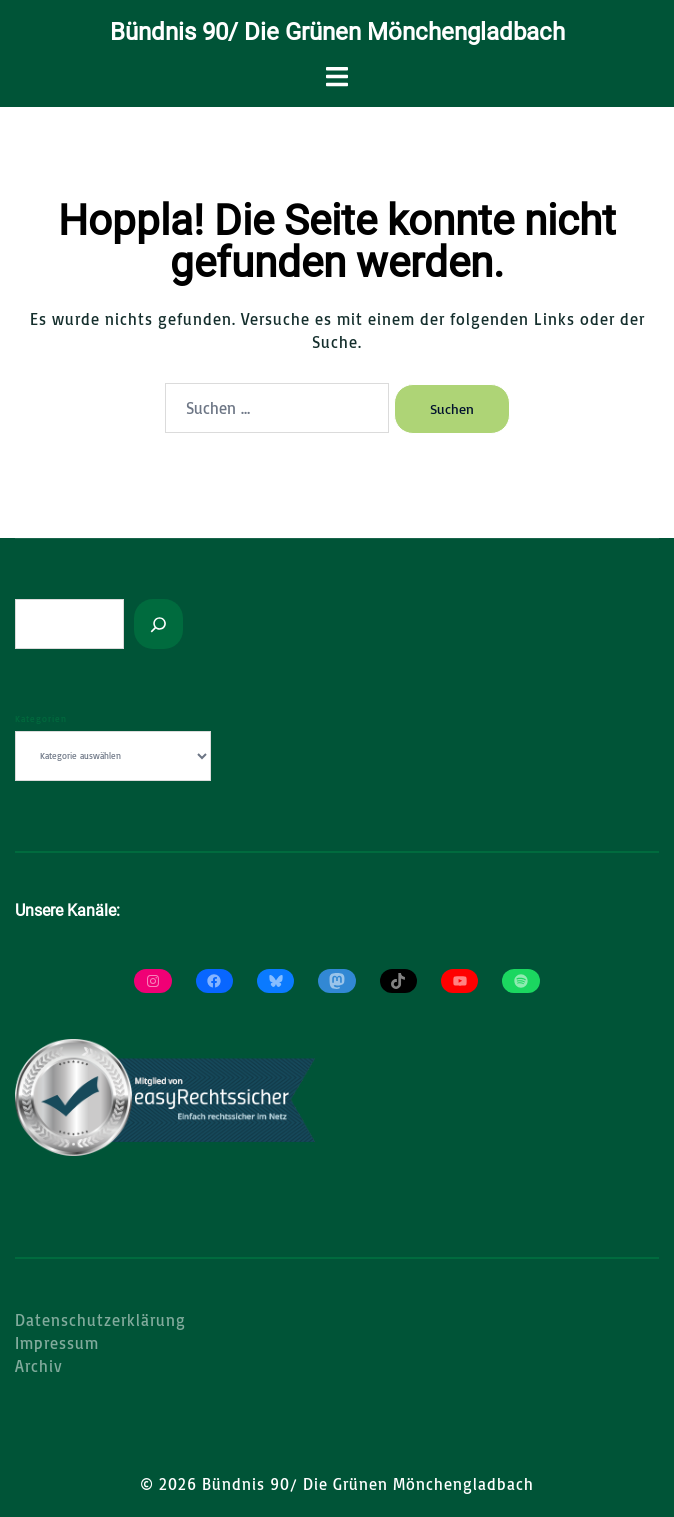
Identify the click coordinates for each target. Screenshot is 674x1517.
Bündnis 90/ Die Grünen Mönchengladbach (337, 32)
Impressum (57, 1343)
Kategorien (41, 718)
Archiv (39, 1366)
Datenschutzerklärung (100, 1320)
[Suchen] (158, 624)
